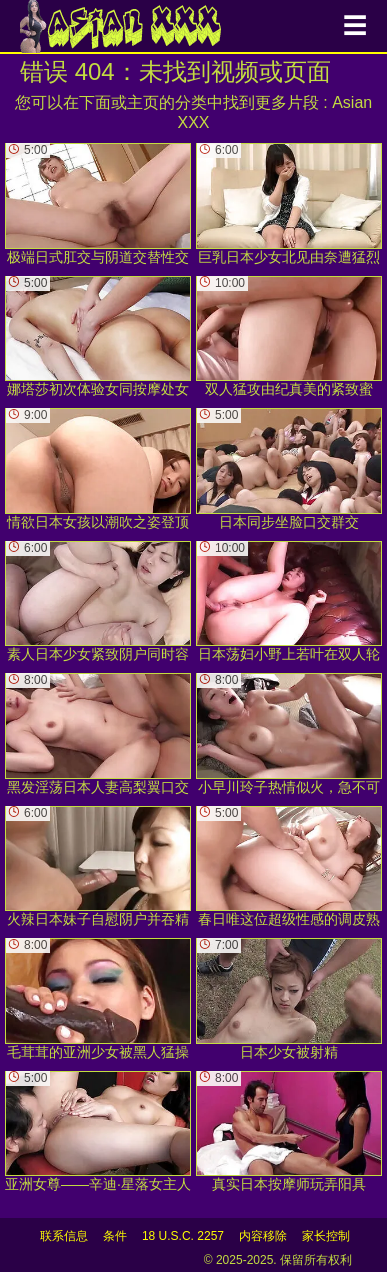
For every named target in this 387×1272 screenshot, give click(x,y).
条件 (115, 1236)
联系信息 (64, 1236)
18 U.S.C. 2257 (183, 1236)
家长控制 (326, 1236)
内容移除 (263, 1236)
